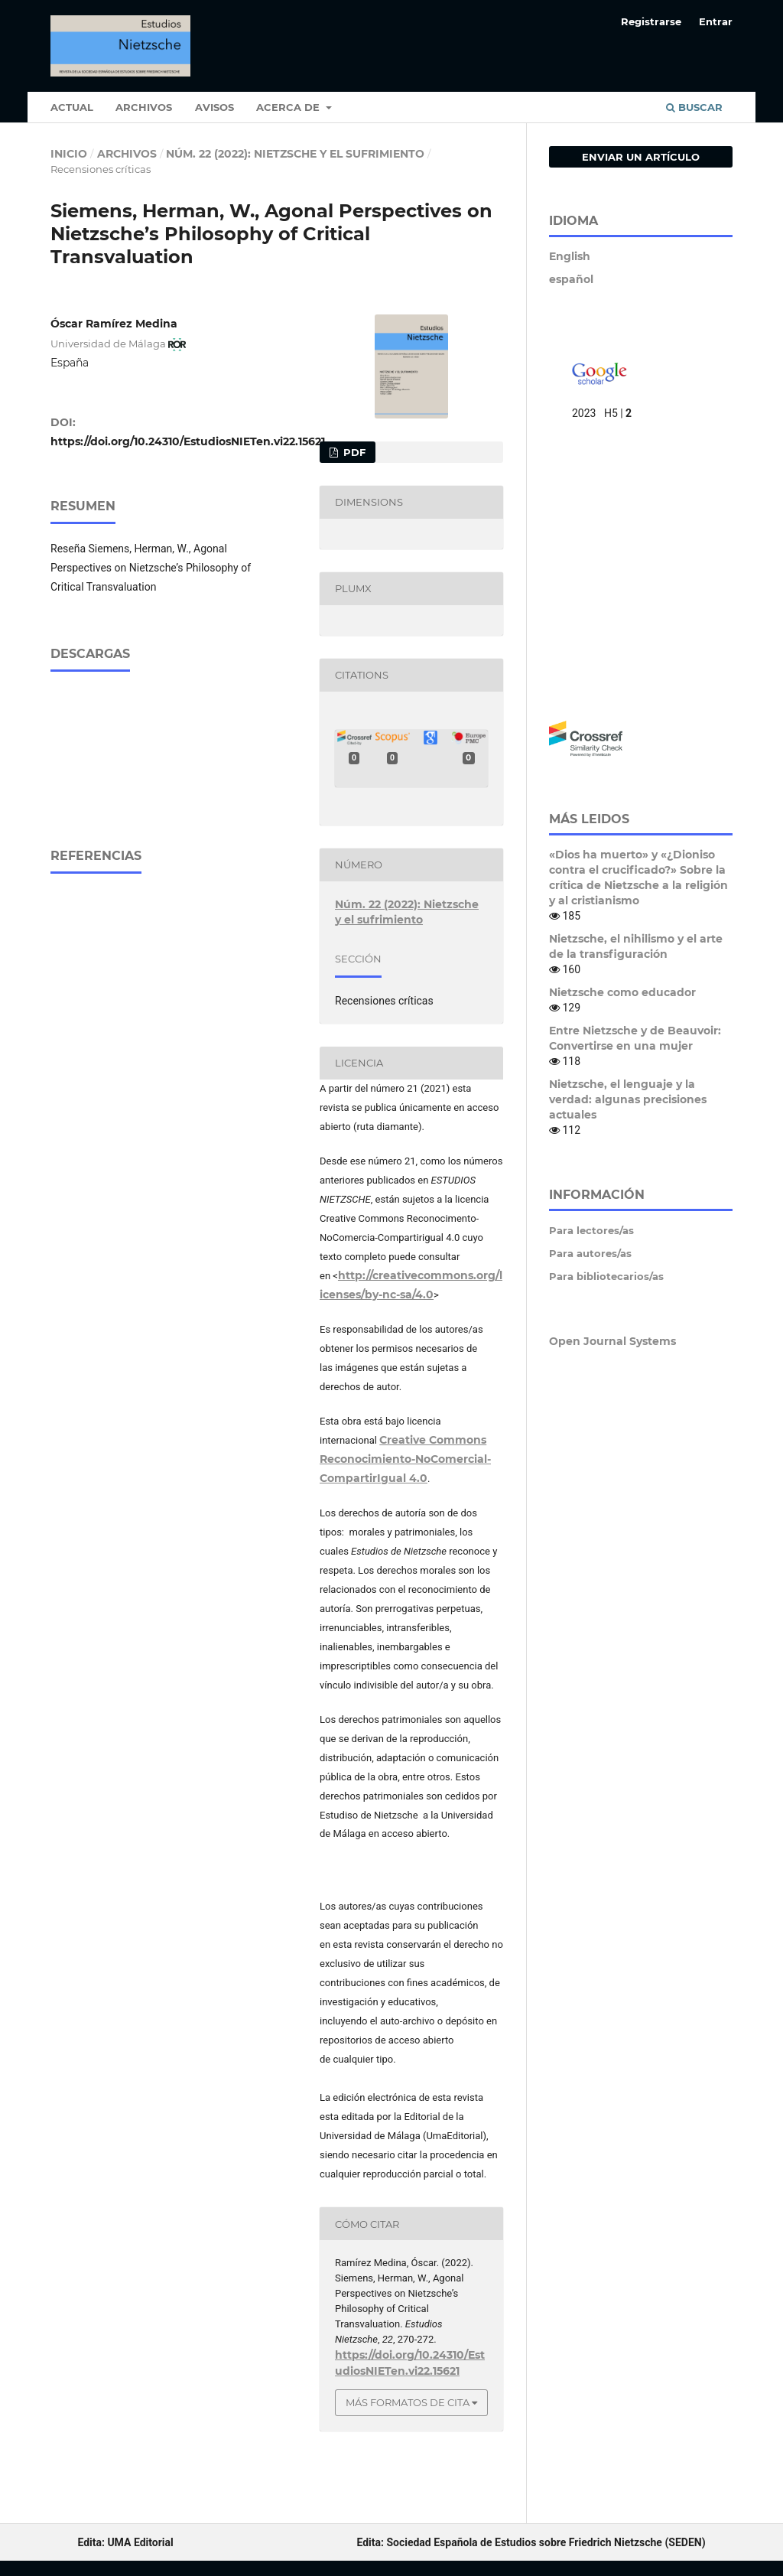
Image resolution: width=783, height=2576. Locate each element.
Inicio (68, 154)
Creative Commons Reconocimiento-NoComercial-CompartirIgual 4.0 (405, 1459)
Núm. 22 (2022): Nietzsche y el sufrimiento (295, 154)
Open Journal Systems (612, 1341)
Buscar (694, 107)
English (569, 256)
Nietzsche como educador (622, 992)
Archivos (143, 107)
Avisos (214, 107)
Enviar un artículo (641, 157)
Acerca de (289, 107)
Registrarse (651, 21)
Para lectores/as (591, 1230)
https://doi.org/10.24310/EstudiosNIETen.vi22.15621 (187, 441)
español (571, 279)
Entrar (716, 21)
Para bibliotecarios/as (606, 1276)
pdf (353, 452)
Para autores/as (590, 1253)
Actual (71, 107)
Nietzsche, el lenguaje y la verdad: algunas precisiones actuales (628, 1099)
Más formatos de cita (407, 2402)
